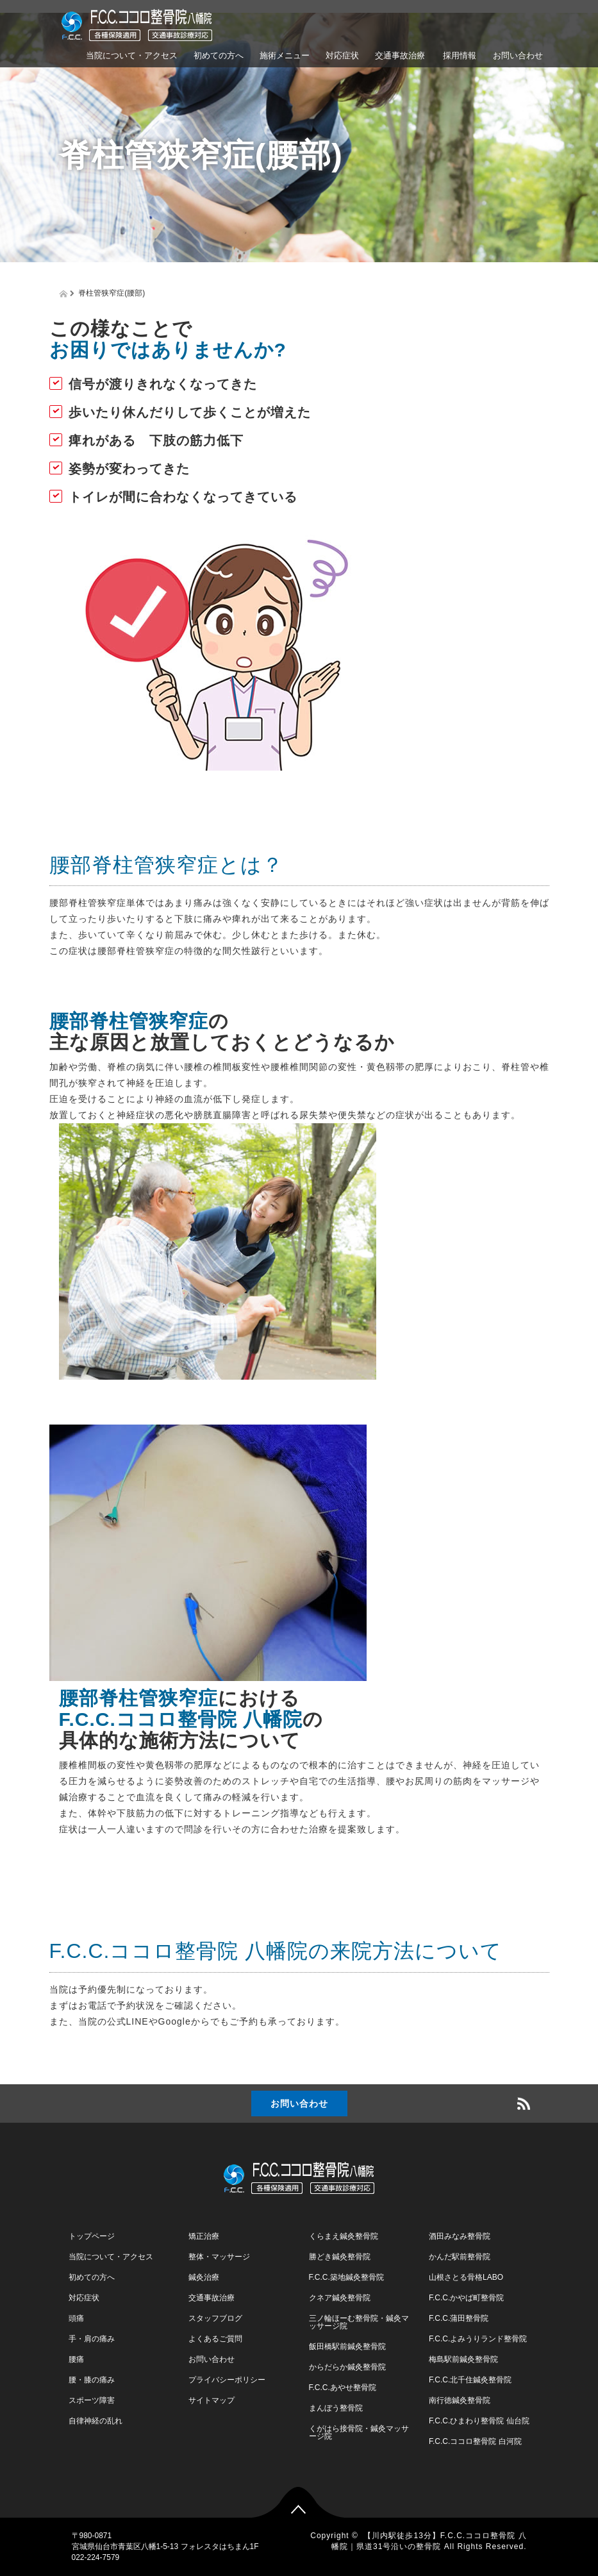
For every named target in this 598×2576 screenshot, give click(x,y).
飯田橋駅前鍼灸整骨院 (347, 2346)
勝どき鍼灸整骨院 (339, 2256)
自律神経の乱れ (95, 2420)
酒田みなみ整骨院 (459, 2236)
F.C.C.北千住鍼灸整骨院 (470, 2379)
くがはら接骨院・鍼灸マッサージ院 (359, 2432)
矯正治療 (203, 2236)
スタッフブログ (215, 2318)
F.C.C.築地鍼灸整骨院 (346, 2277)
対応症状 (342, 55)
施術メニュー (285, 55)
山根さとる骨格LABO (466, 2277)
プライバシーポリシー (226, 2379)
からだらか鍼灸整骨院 (347, 2367)
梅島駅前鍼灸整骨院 (463, 2359)
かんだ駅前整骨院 (459, 2256)
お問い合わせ (518, 55)
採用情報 (459, 55)
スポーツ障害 (92, 2400)
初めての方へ (219, 55)
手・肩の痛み (92, 2338)
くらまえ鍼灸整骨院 (343, 2236)
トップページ (92, 2236)
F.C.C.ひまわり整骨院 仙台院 (479, 2420)
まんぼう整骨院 (336, 2408)
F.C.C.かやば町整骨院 (466, 2297)
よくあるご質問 (215, 2338)
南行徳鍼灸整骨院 (459, 2400)
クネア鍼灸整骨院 (339, 2297)
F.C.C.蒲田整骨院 (458, 2318)
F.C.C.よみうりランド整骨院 (478, 2338)
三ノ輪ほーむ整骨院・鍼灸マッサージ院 (359, 2322)
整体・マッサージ (219, 2256)
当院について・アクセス (132, 55)
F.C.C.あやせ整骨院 (342, 2387)
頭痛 (76, 2318)
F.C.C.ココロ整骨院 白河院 (475, 2441)
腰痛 (76, 2359)
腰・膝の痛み (92, 2379)
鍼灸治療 (203, 2277)
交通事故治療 (400, 55)
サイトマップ (211, 2400)
